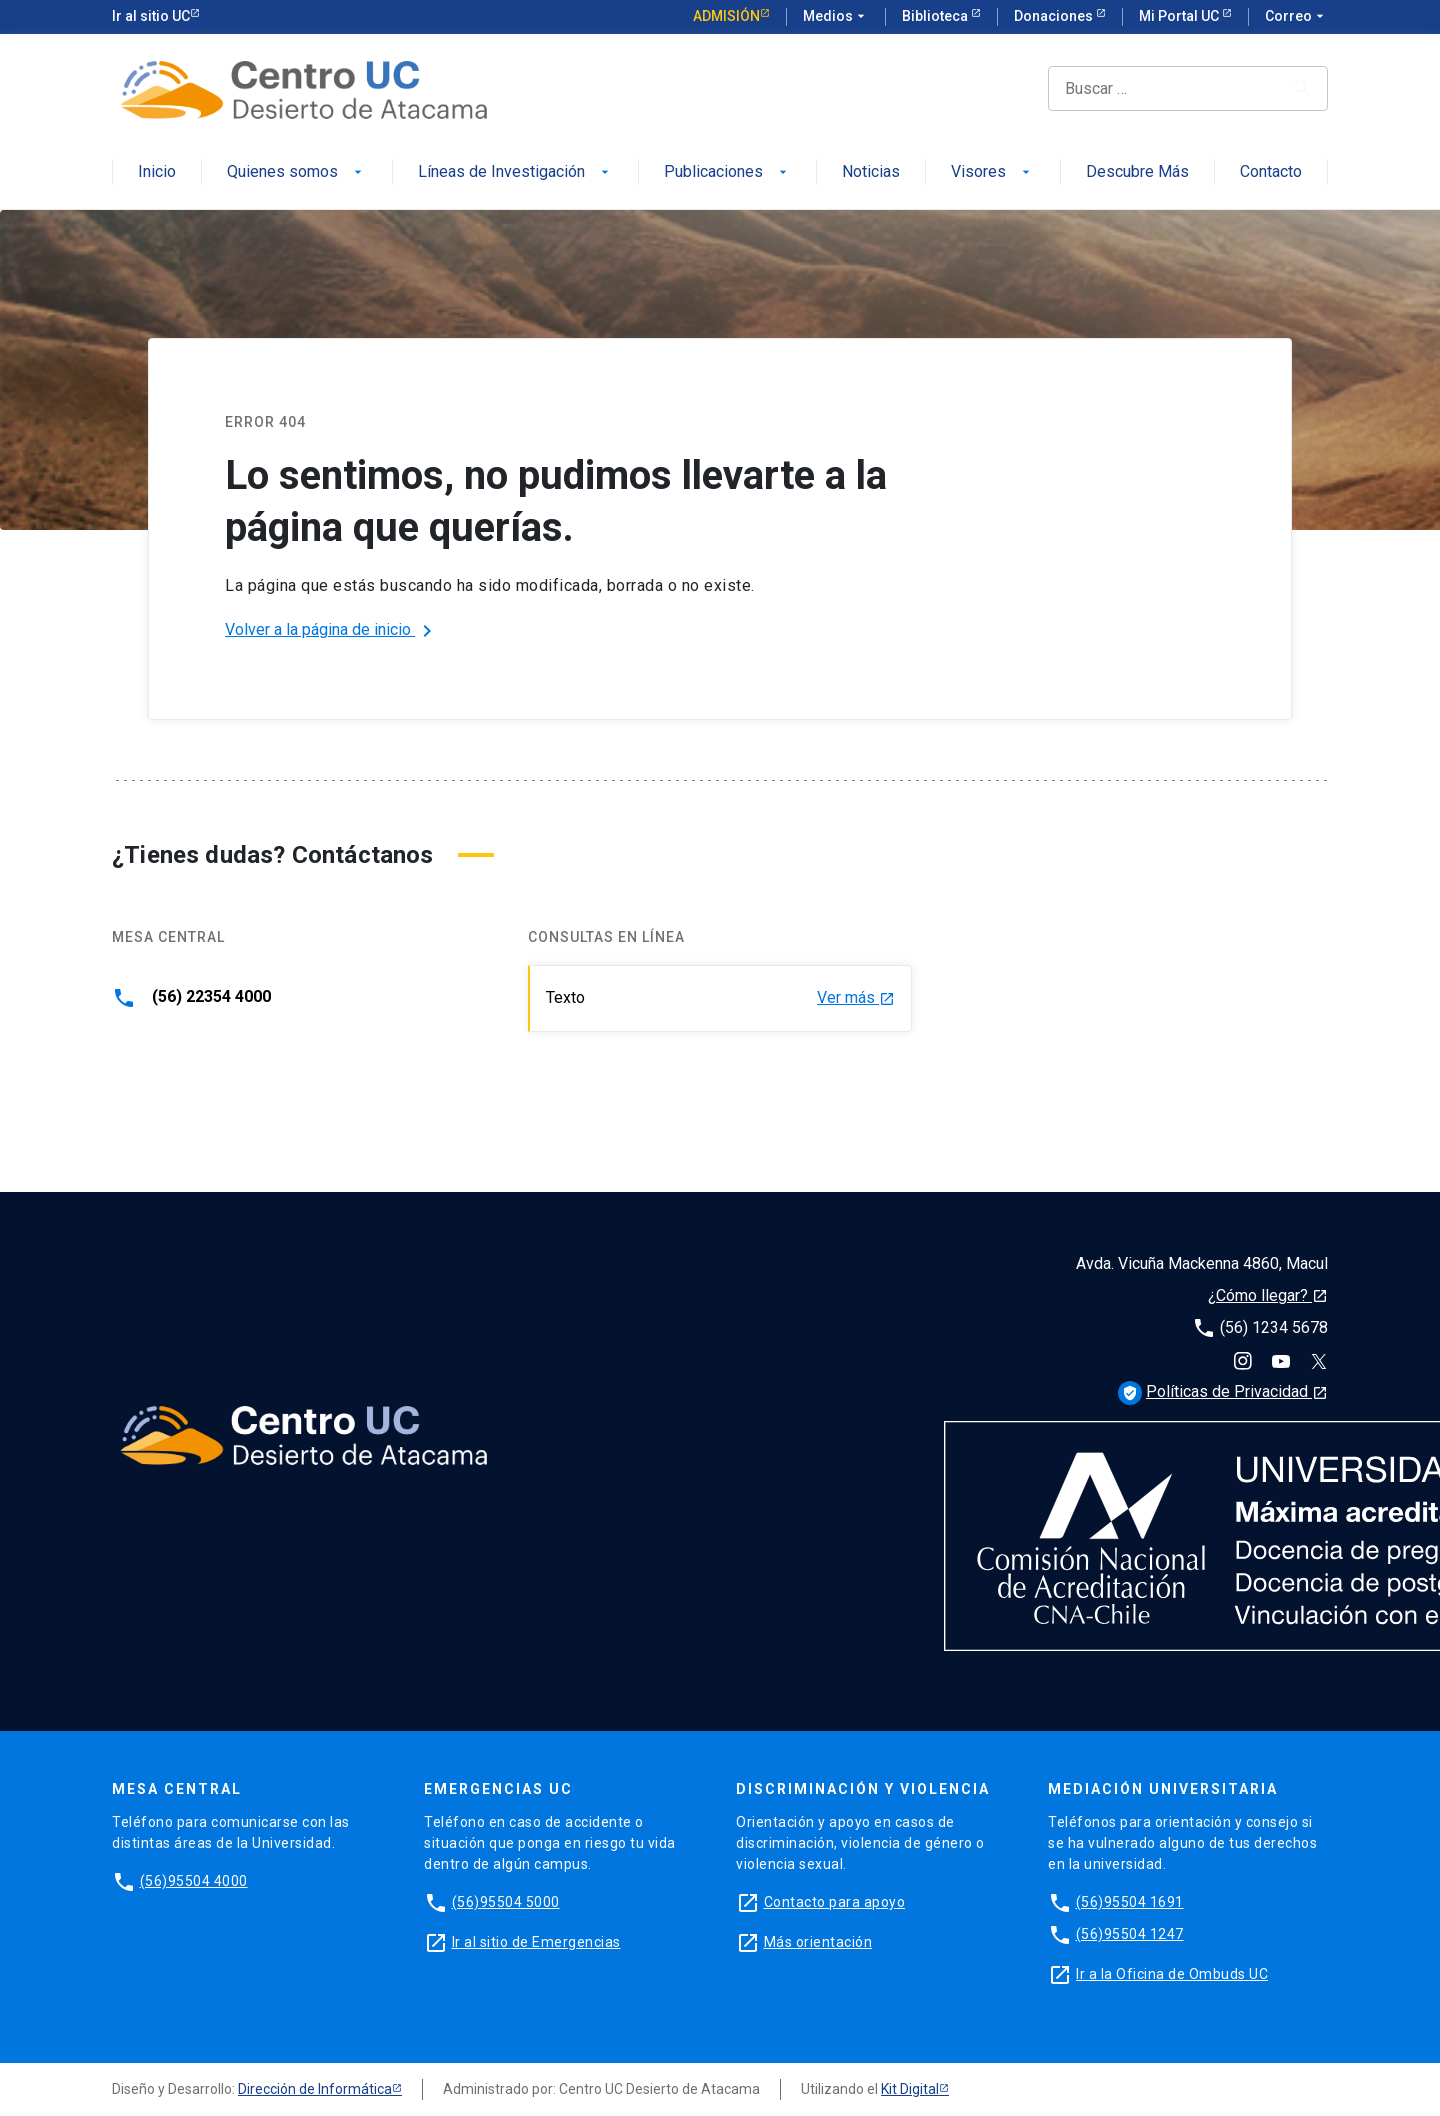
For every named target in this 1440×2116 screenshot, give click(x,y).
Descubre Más (1137, 172)
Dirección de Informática (315, 2089)
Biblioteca (936, 16)
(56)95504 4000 (194, 1881)
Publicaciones (727, 172)
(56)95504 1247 (1130, 1934)
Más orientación (818, 1942)
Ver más (856, 998)
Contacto (1271, 172)
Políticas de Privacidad (1223, 1391)
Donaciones (1055, 16)
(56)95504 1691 (1130, 1902)
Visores (992, 172)
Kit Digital (910, 2089)
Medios (836, 17)
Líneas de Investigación (515, 172)
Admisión (726, 16)
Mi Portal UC (1180, 16)
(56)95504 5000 (506, 1902)
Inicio (157, 172)
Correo (1296, 17)
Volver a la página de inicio (332, 631)
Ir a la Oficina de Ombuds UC (1172, 1974)
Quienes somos (296, 172)
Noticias (871, 172)
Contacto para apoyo (835, 1902)
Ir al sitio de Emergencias (536, 1942)
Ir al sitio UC (151, 16)
